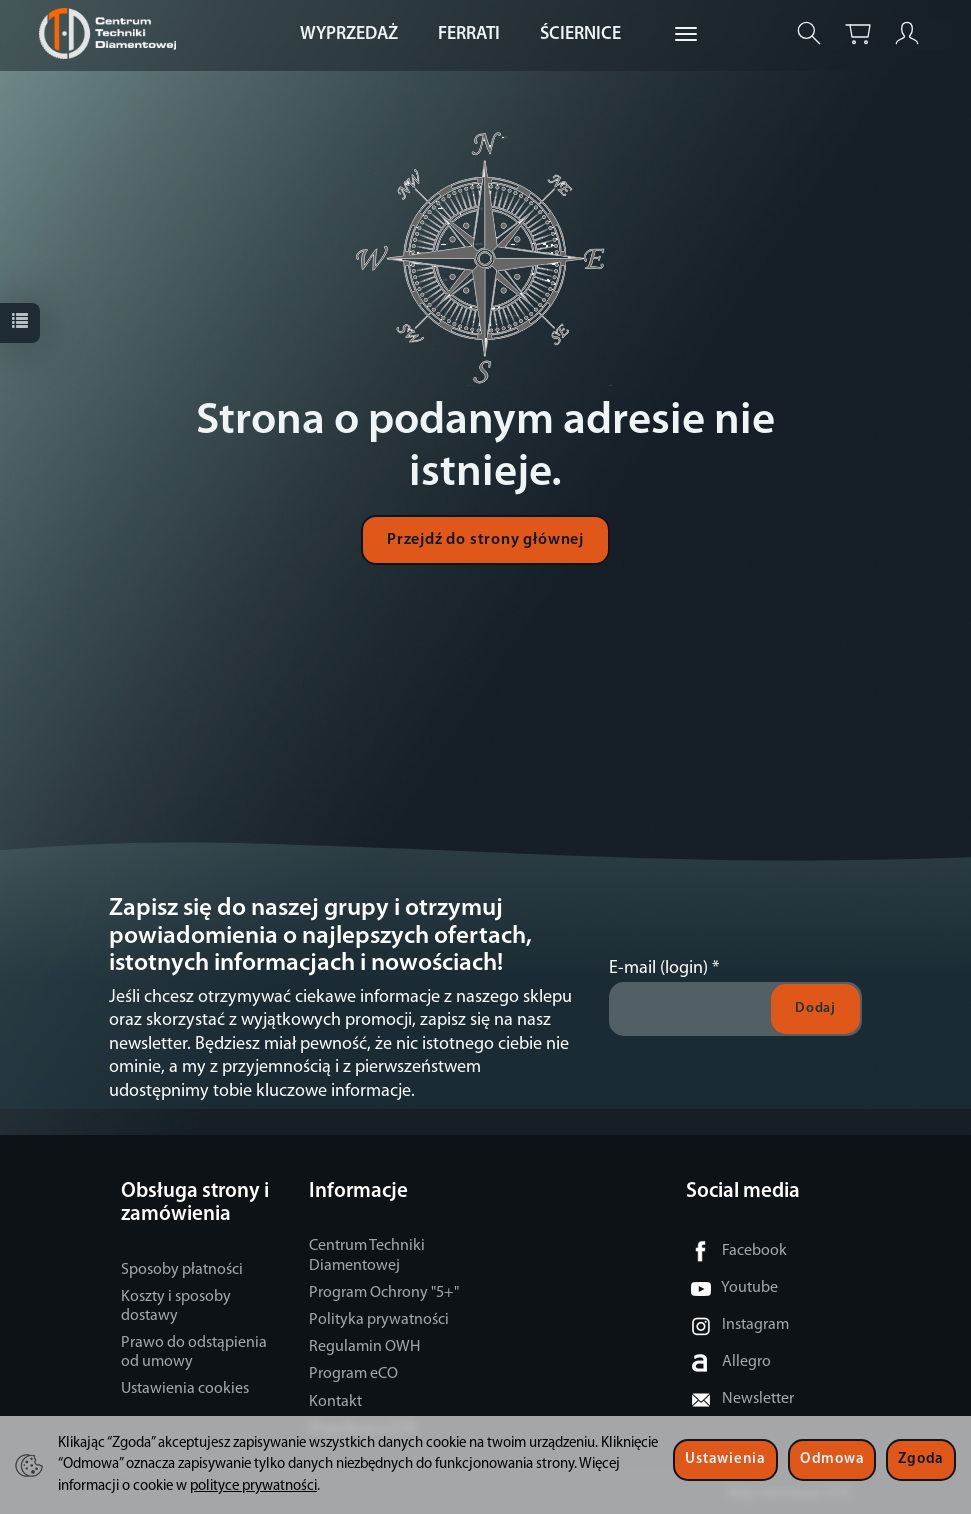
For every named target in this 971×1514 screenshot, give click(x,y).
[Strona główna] (112, 33)
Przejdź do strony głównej (485, 540)
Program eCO (353, 1374)
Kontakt (335, 1402)
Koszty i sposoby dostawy (176, 1306)
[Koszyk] (858, 33)
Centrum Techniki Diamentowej (367, 1255)
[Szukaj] (809, 33)
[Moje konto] (907, 33)
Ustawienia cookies (185, 1389)
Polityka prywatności (379, 1320)
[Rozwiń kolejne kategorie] (686, 35)
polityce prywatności (253, 1486)
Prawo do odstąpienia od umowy (194, 1352)
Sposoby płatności (182, 1270)
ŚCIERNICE (580, 34)
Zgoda (921, 1459)
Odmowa (832, 1459)
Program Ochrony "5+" (384, 1293)
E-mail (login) (658, 968)
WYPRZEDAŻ (349, 34)
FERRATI (469, 34)
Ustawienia (725, 1459)
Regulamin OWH (364, 1347)
